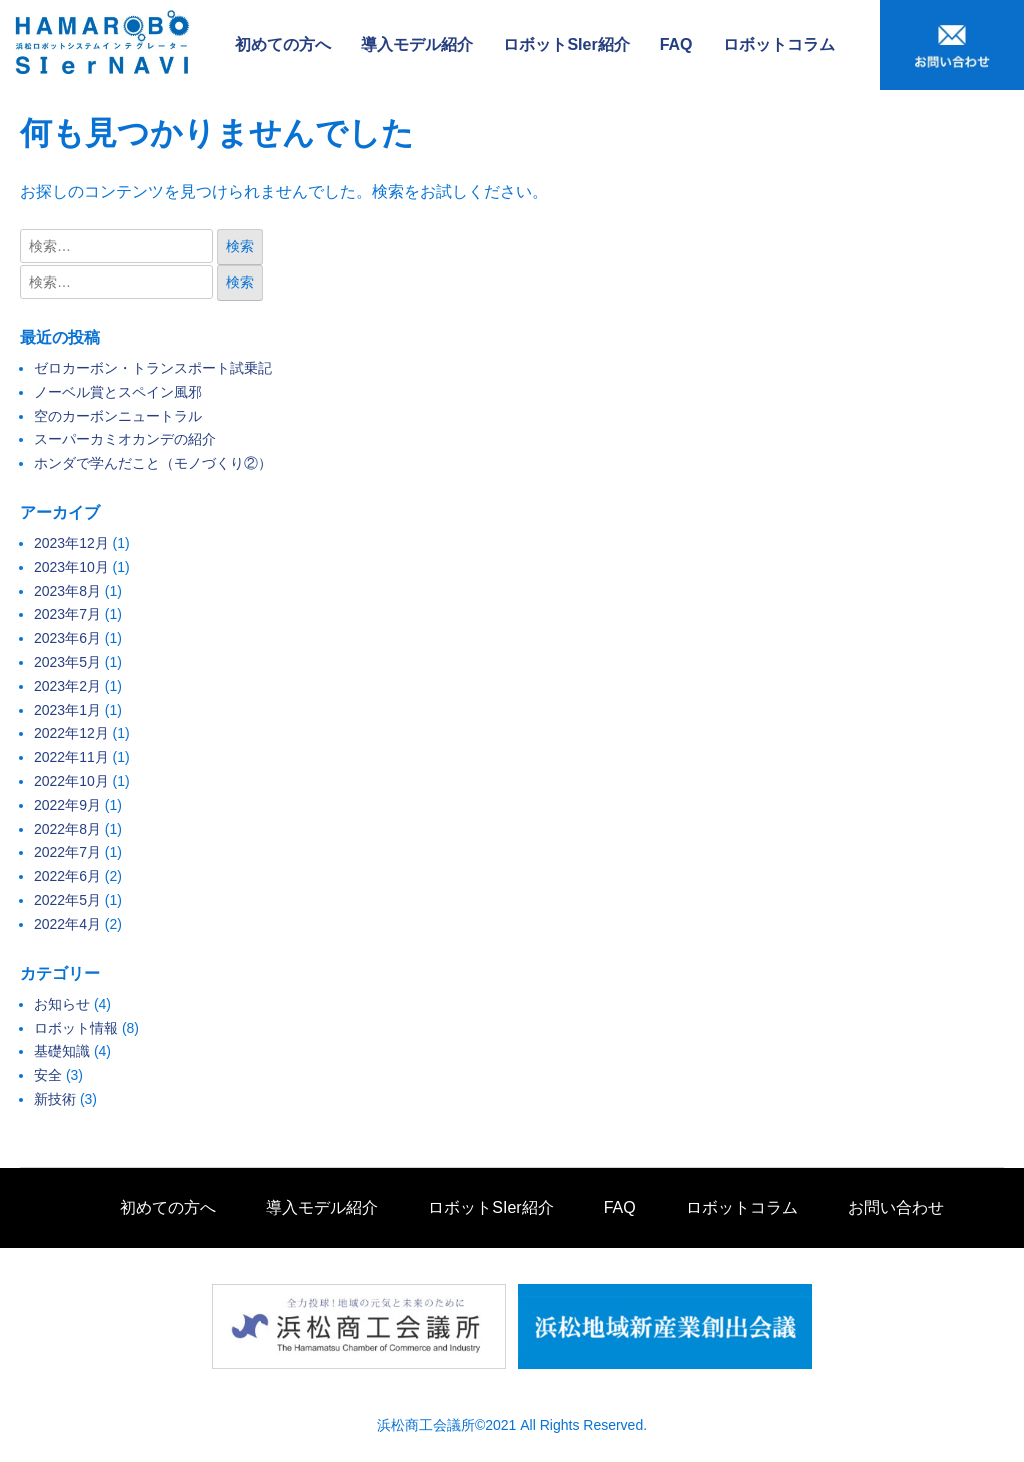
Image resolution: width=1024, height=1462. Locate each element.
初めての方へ (283, 44)
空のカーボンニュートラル (118, 416)
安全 (48, 1075)
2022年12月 (71, 733)
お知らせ (62, 1004)
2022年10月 (71, 781)
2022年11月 (71, 757)
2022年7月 (67, 852)
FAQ (676, 44)
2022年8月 (67, 829)
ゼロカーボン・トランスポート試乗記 (153, 368)
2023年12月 (71, 543)
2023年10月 (71, 567)
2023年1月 (67, 710)
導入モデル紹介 (417, 44)
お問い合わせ (896, 1207)
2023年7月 (67, 614)
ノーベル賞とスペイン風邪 (118, 392)
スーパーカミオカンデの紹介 (125, 439)
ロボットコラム (779, 44)
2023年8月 (67, 591)
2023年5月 (67, 662)
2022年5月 (67, 900)
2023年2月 (67, 686)
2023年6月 (67, 638)
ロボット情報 (76, 1028)
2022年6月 (67, 876)
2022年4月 (67, 924)
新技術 (55, 1099)
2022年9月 (67, 805)
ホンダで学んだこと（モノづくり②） (153, 463)
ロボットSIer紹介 (566, 44)
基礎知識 (62, 1051)
